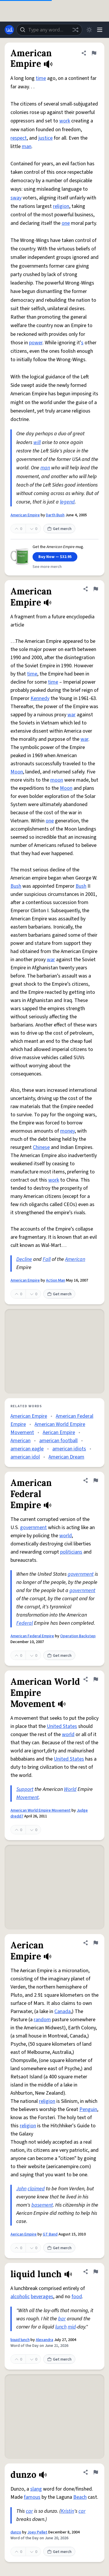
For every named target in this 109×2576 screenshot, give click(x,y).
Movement (27, 1797)
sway (16, 197)
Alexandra (44, 2340)
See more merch (47, 567)
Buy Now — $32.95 (55, 557)
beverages (42, 2296)
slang (36, 2489)
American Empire (25, 515)
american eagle (27, 1448)
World (70, 1789)
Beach (80, 2497)
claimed (36, 2188)
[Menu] (99, 29)
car (29, 2511)
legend (67, 502)
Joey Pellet (37, 2532)
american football (58, 1440)
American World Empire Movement (40, 1810)
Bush (15, 886)
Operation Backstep (78, 1636)
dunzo (15, 2532)
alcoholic (20, 2296)
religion (61, 206)
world (65, 1535)
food (77, 2296)
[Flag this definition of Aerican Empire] (95, 1942)
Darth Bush (55, 515)
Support (24, 1789)
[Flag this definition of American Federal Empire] (95, 1480)
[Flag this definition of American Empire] (94, 53)
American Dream (66, 1457)
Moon (16, 771)
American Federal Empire (32, 1636)
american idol (25, 1457)
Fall (47, 1259)
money (67, 1131)
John (21, 2188)
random (42, 2019)
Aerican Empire (59, 1432)
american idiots (69, 1448)
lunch (61, 2327)
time (41, 78)
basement (42, 2205)
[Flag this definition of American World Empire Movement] (95, 1679)
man (26, 146)
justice (45, 138)
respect (18, 138)
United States (62, 1726)
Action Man (55, 1280)
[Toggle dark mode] (89, 29)
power (35, 342)
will (37, 442)
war (71, 714)
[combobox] (49, 30)
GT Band (50, 2234)
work (64, 120)
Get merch (59, 529)
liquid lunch (20, 2340)
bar (62, 2318)
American (75, 1259)
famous (32, 2497)
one (66, 223)
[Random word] (75, 29)
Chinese (41, 1147)
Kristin (67, 2511)
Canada (62, 2011)
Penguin (88, 2109)
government (33, 1527)
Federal (24, 1623)
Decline (24, 1259)
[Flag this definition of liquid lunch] (95, 2271)
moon (56, 780)
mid (72, 2327)
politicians (71, 1552)
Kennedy (40, 698)
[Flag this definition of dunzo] (95, 2472)
